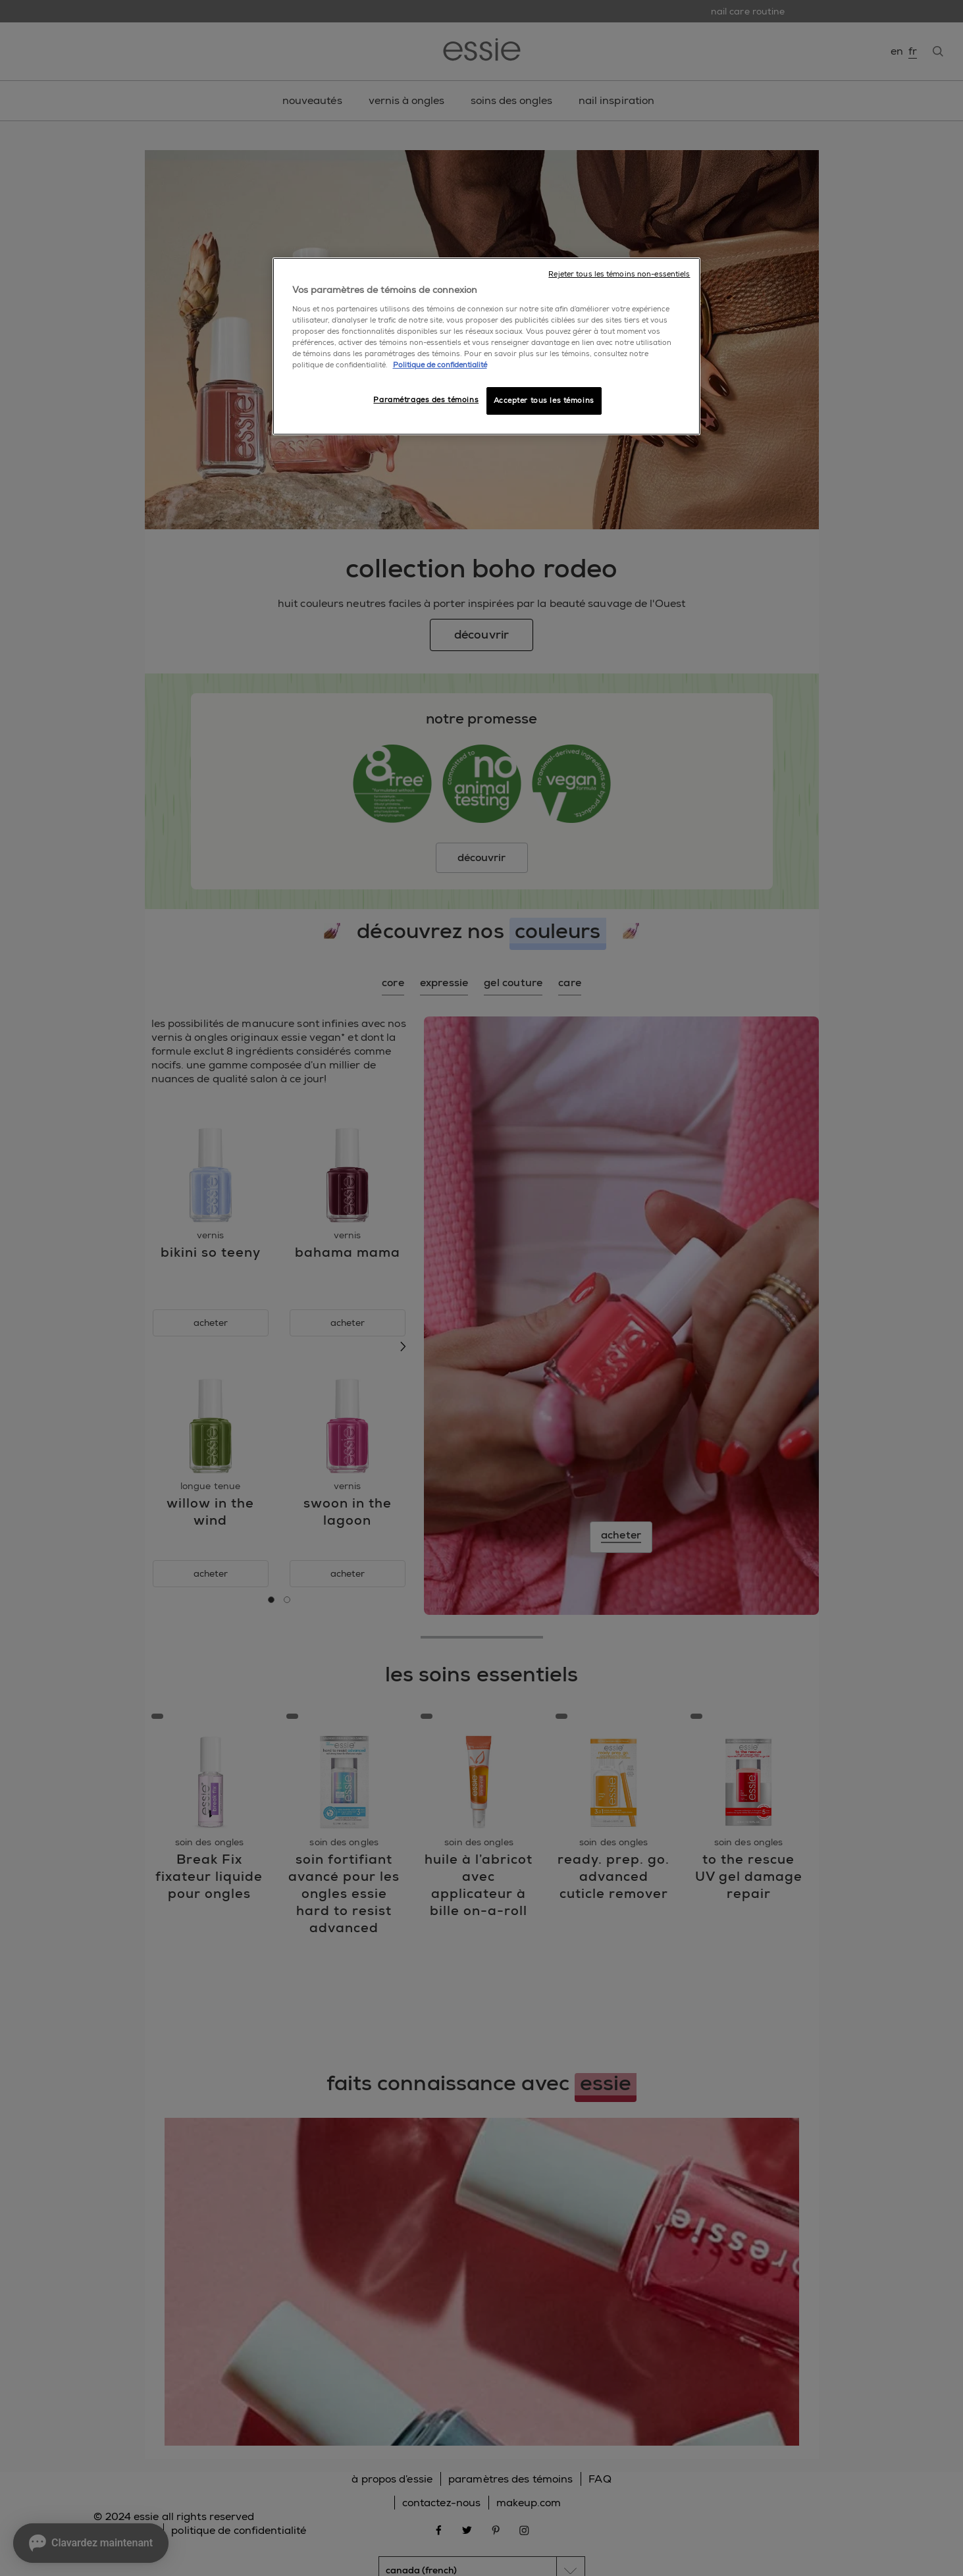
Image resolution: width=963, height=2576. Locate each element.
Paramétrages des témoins (426, 400)
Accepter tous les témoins (544, 401)
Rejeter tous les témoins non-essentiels (619, 274)
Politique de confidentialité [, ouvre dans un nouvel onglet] (440, 365)
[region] (486, 346)
